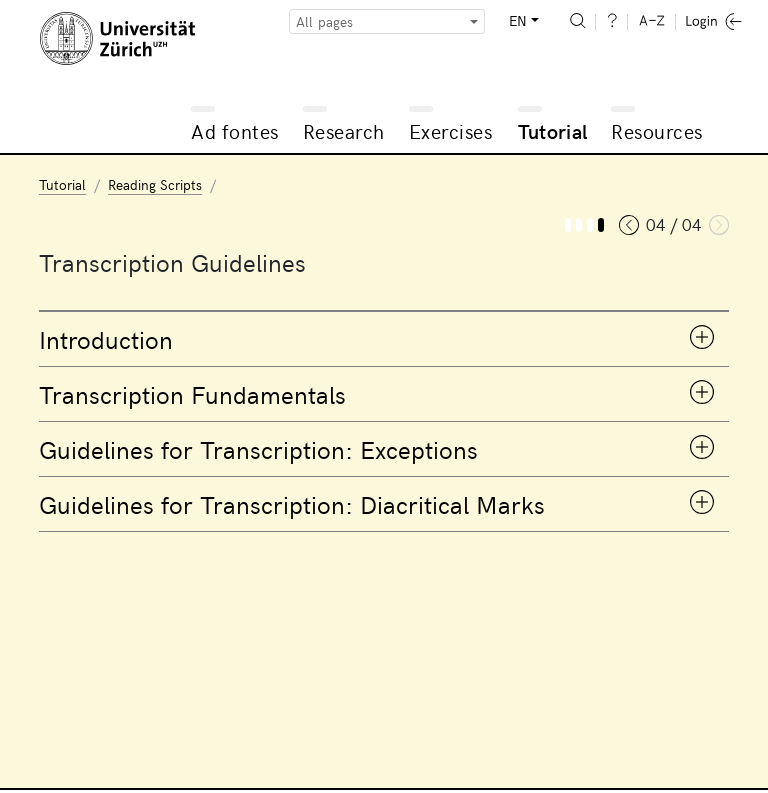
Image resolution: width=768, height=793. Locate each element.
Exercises (451, 130)
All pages (324, 21)
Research (344, 130)
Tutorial (553, 130)
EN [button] (518, 20)
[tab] (384, 339)
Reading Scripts (155, 184)
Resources (657, 130)
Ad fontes (235, 130)
